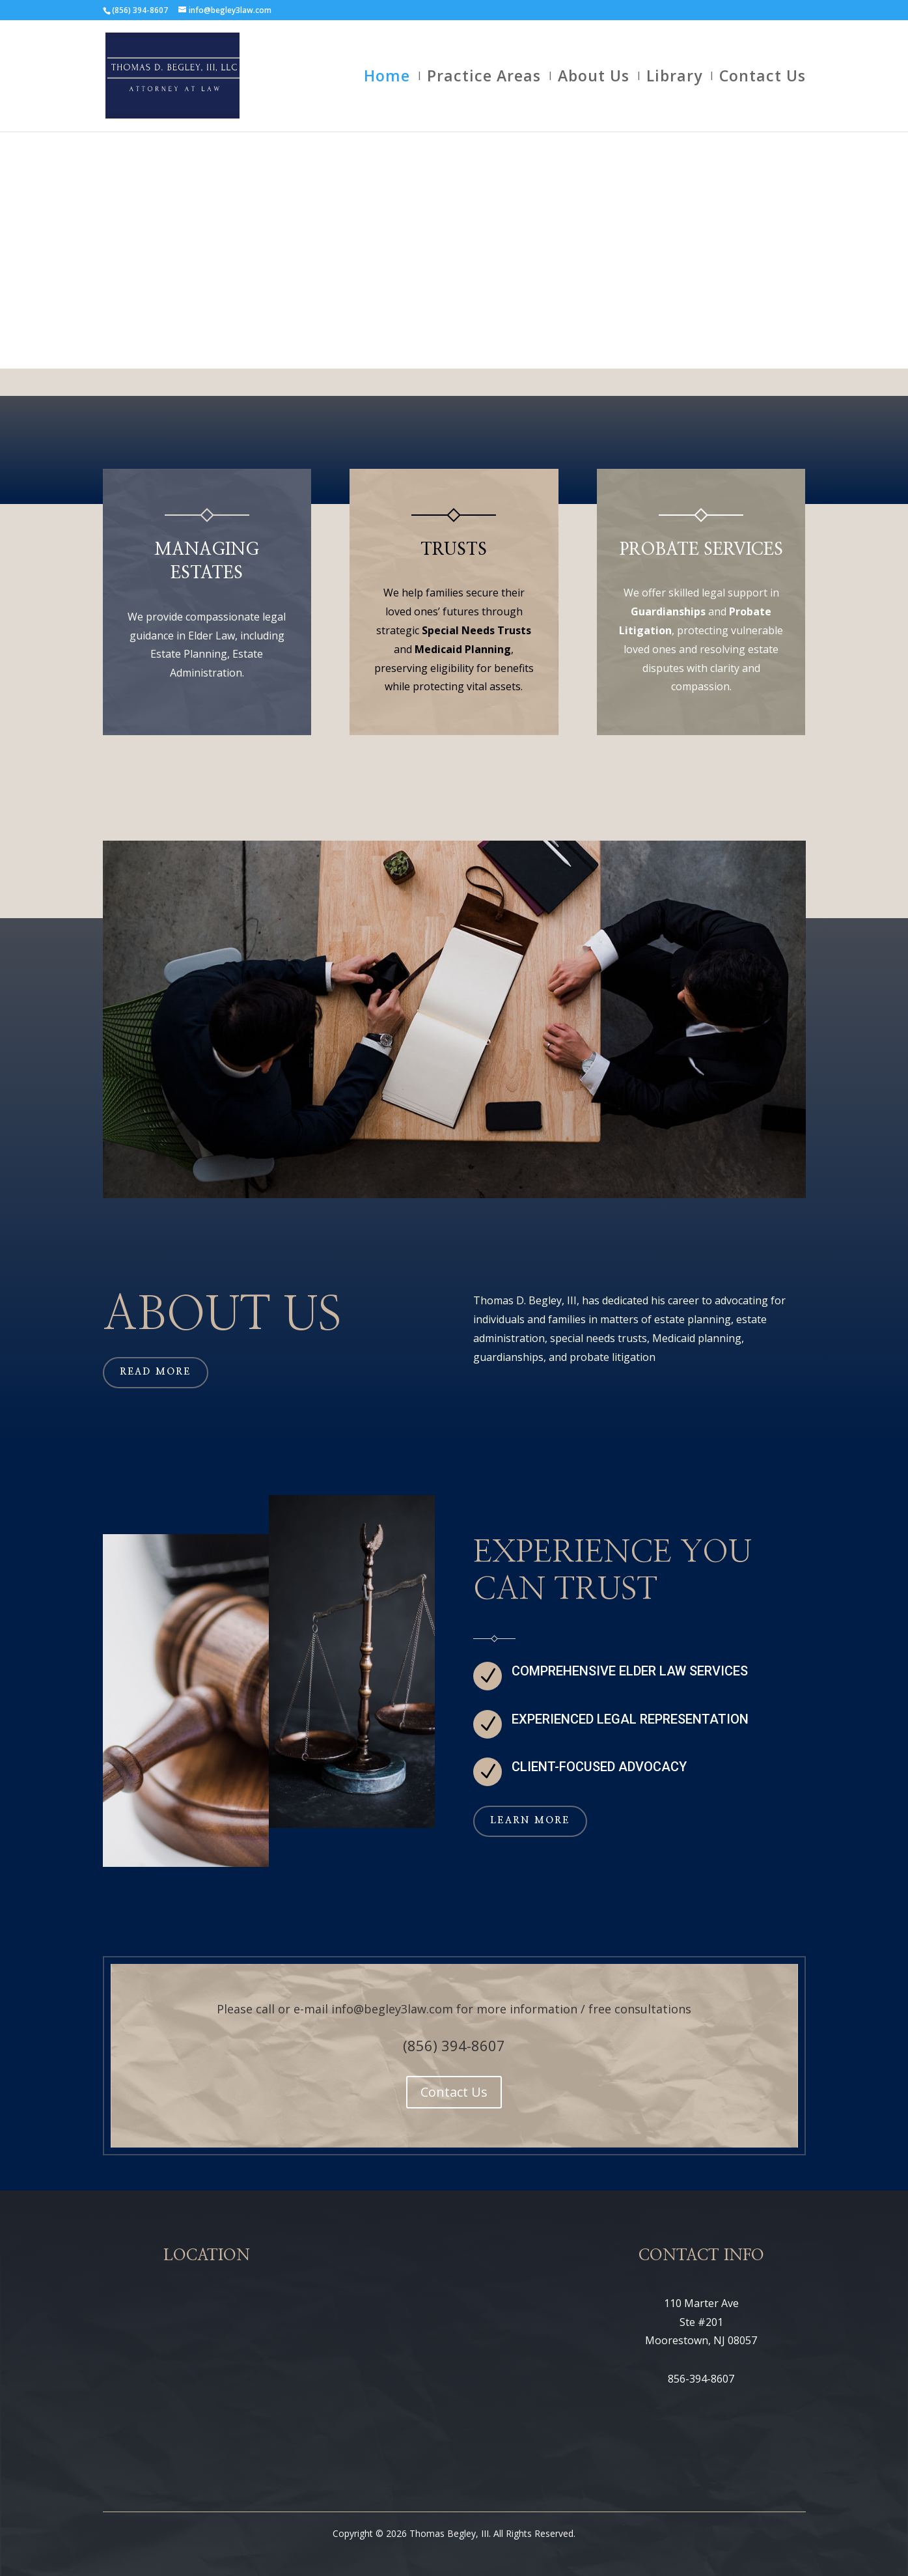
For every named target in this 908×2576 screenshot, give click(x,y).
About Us (593, 78)
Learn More (530, 1820)
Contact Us (762, 78)
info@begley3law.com (392, 2009)
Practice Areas (484, 78)
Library (674, 78)
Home (387, 78)
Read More (155, 1372)
